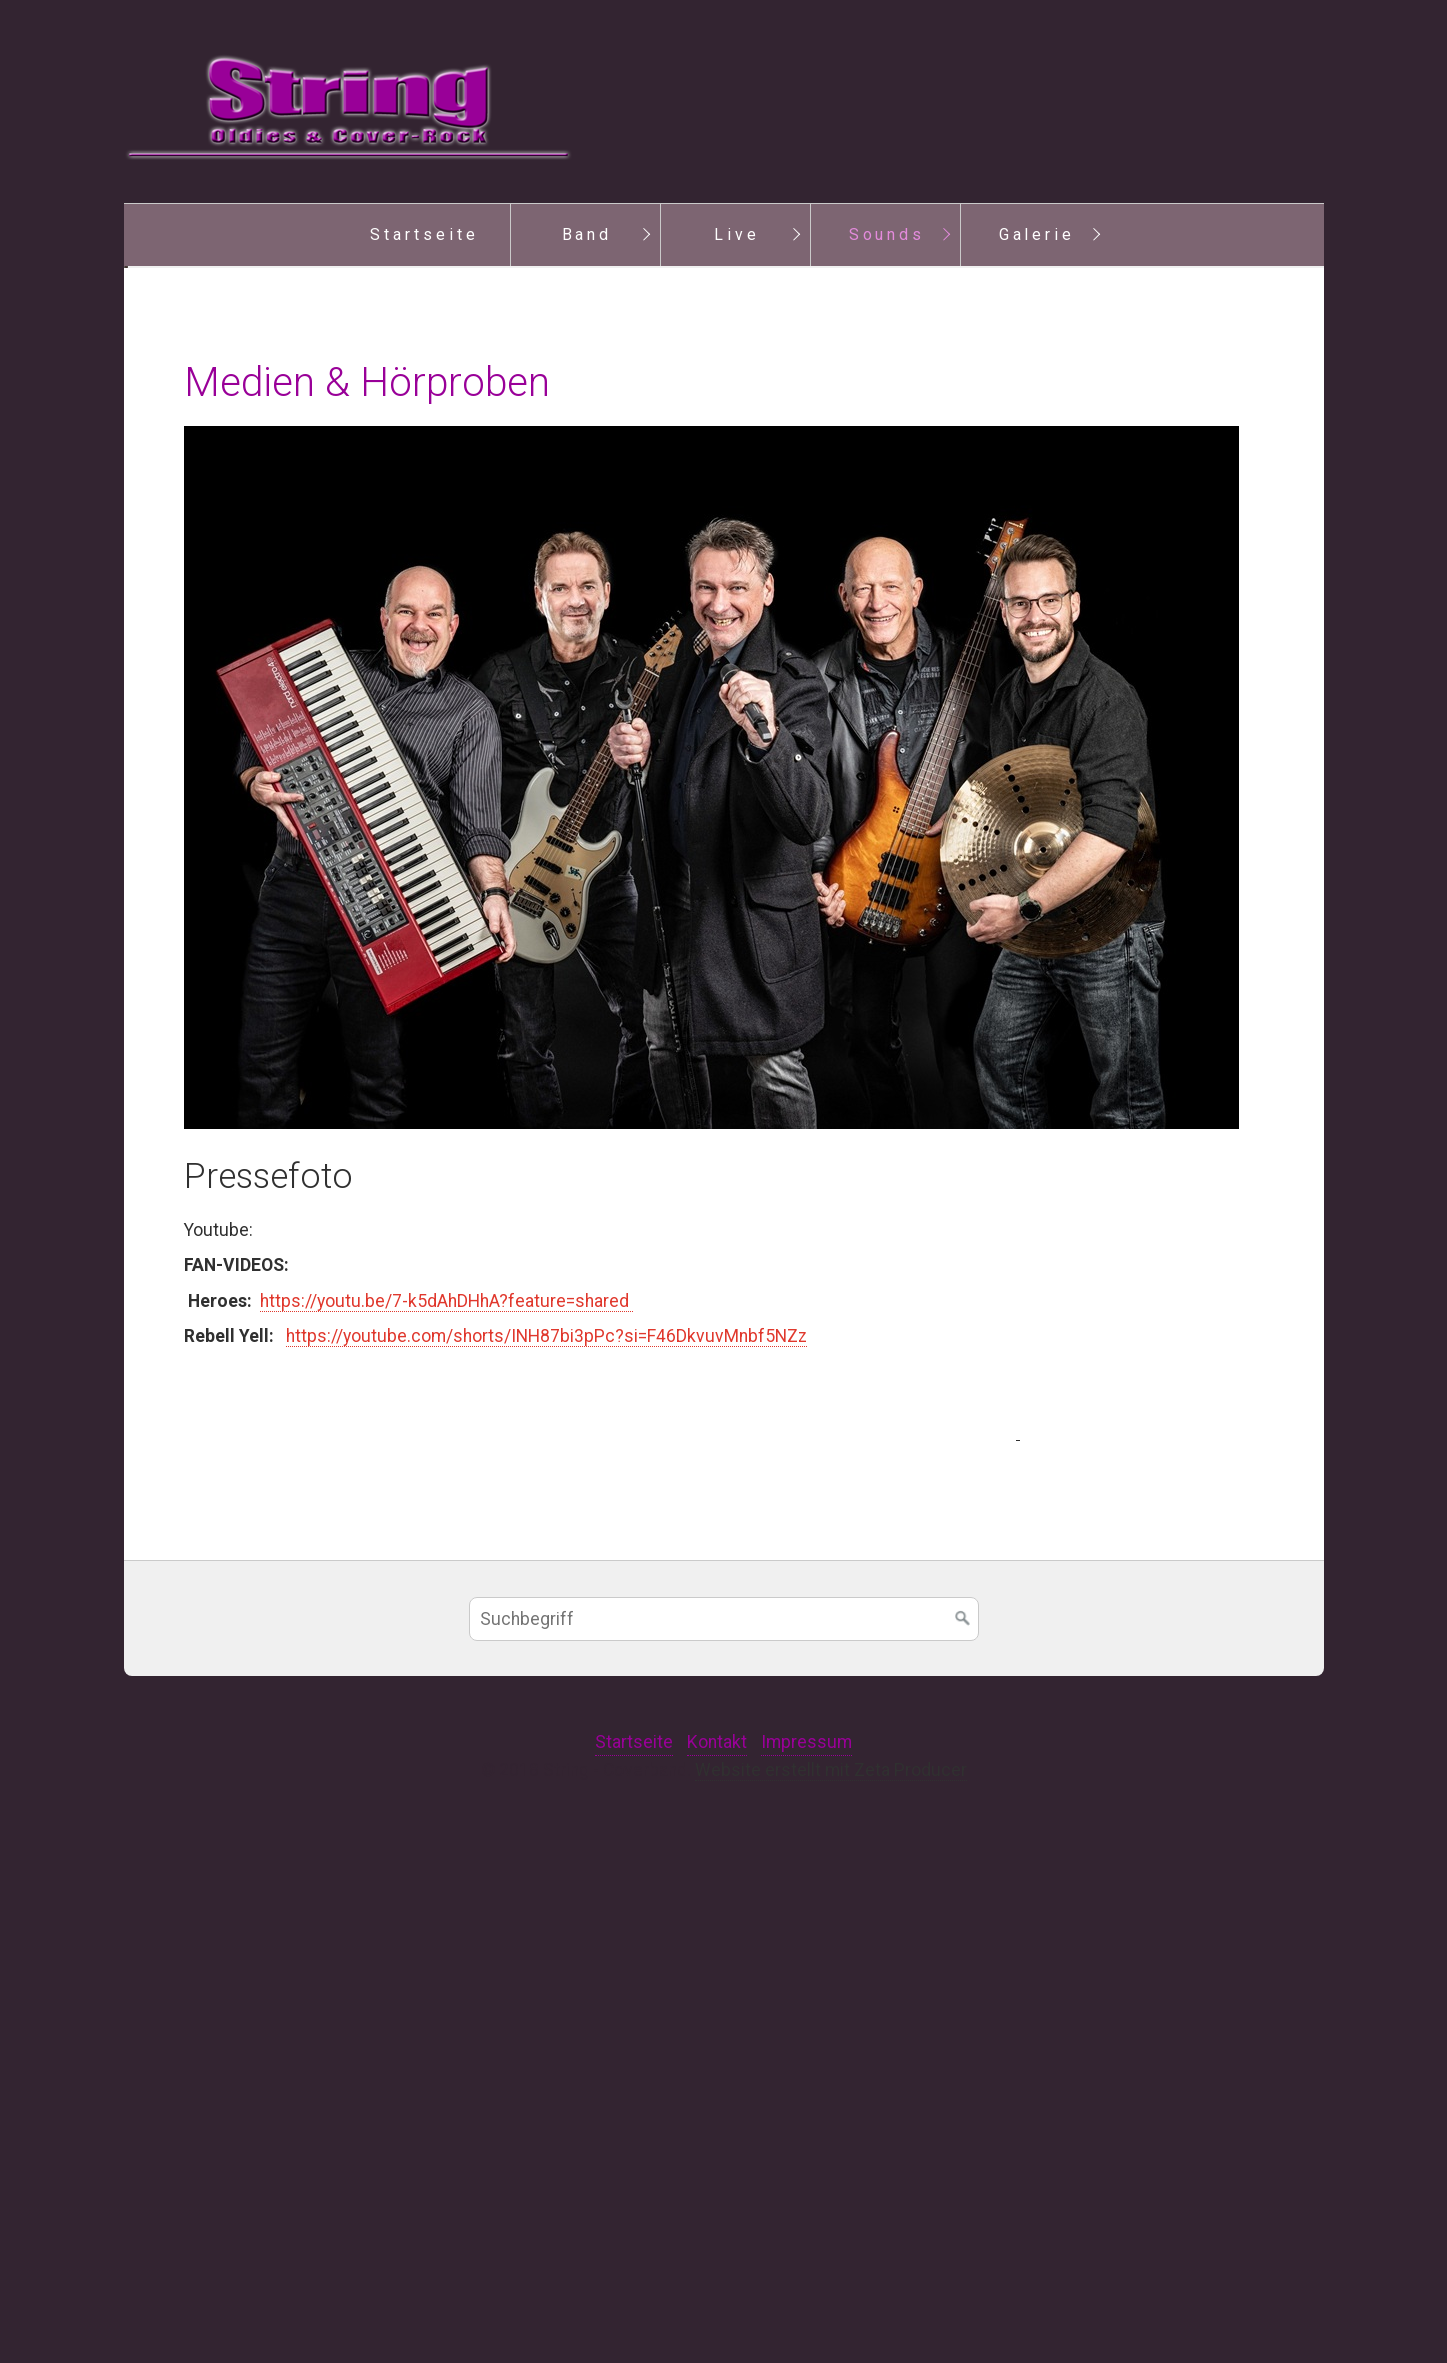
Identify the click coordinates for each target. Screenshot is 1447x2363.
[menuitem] (424, 235)
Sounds (887, 234)
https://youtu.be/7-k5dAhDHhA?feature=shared (446, 1827)
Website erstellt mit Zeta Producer (831, 2296)
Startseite (424, 234)
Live (737, 234)
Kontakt (717, 2268)
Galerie (1037, 234)
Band (587, 234)
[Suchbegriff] (724, 2145)
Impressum (806, 2268)
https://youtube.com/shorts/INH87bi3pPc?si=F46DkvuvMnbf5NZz (546, 1862)
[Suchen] (963, 2145)
